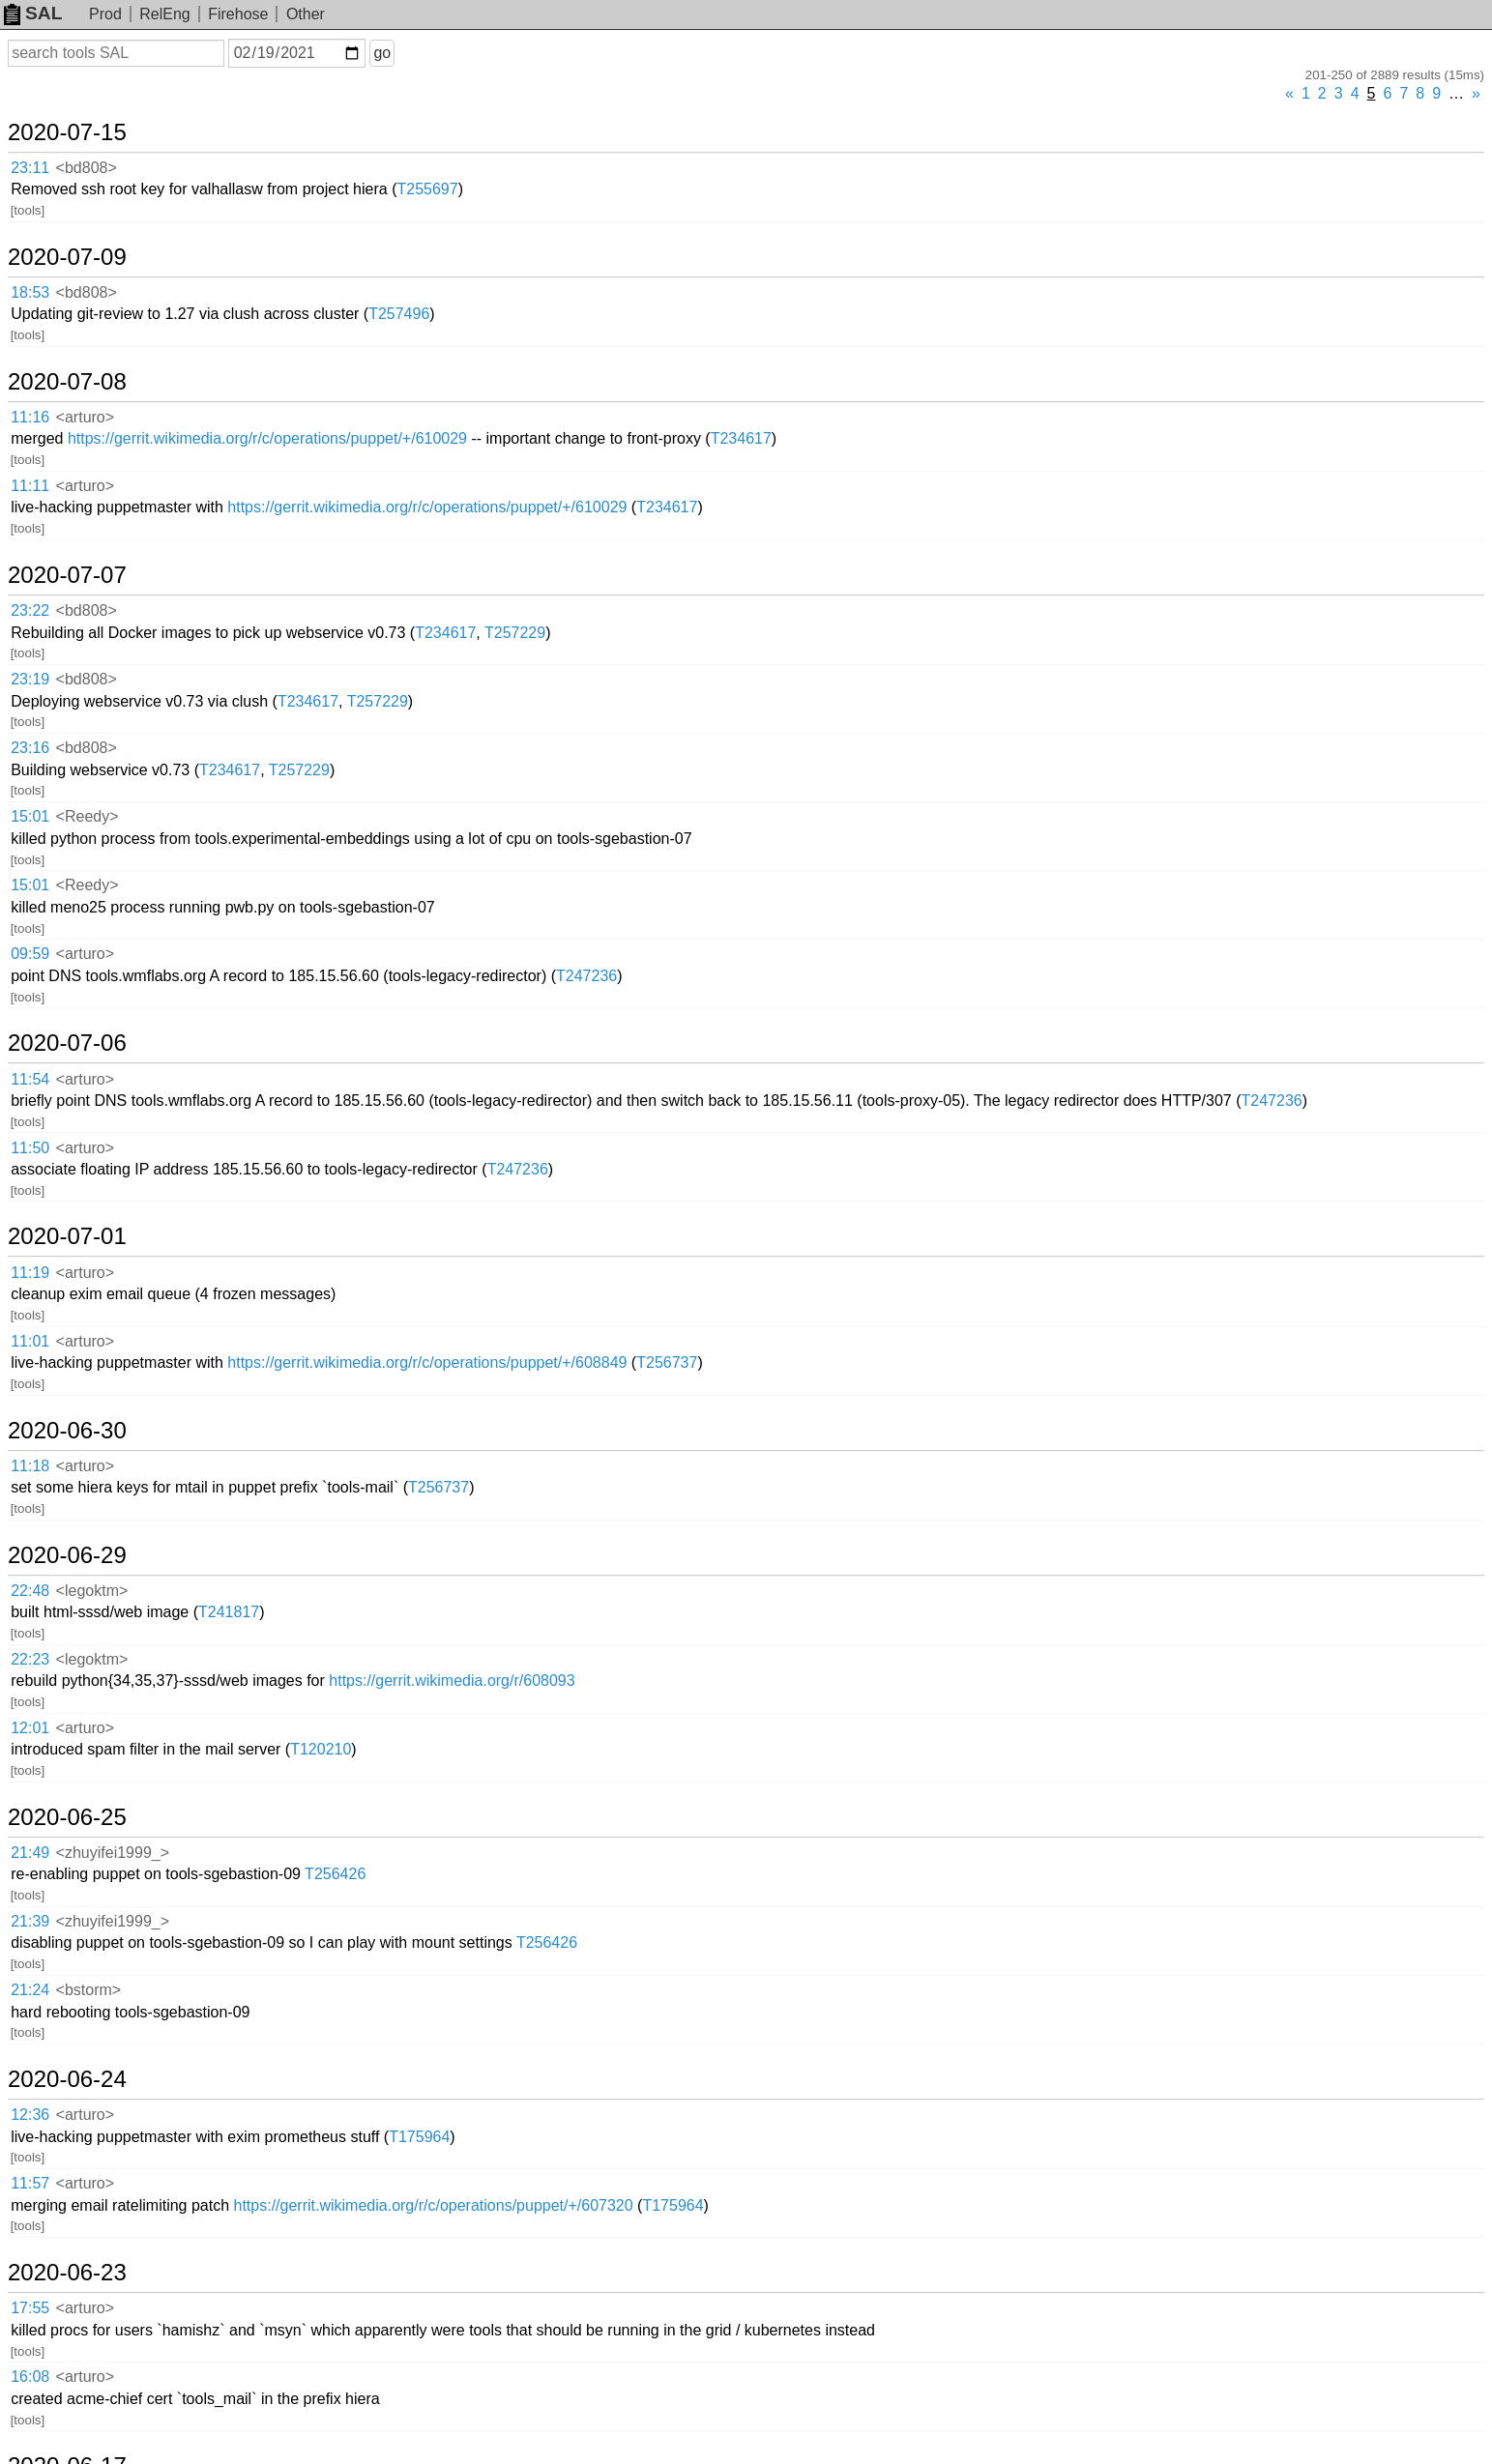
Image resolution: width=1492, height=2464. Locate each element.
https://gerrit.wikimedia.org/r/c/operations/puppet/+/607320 (433, 2205)
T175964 (419, 2137)
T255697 (426, 189)
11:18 (30, 1466)
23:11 (30, 167)
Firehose (238, 14)
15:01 (30, 816)
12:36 (30, 2114)
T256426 (335, 1874)
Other (305, 14)
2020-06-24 (67, 2079)
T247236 (586, 976)
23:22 (30, 610)
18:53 (30, 292)
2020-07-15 (67, 132)
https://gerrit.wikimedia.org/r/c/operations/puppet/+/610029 (267, 438)
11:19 (30, 1272)
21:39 (30, 1921)
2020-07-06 (67, 1043)
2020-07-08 (67, 382)
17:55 (30, 2308)
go (382, 52)
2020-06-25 (67, 1817)
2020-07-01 (67, 1236)
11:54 (30, 1079)
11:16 (30, 417)
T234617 (741, 438)
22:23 (30, 1659)
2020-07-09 (67, 257)
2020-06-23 (67, 2272)
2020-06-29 (67, 1555)
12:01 (30, 1728)
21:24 (30, 1990)
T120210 (320, 1749)
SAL (33, 13)
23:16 (30, 747)
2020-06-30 (67, 1430)
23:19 (30, 679)
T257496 (398, 313)
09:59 (30, 953)
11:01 (30, 1341)
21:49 (30, 1852)
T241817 (228, 1612)
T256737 (666, 1362)
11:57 (30, 2183)
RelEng (164, 14)
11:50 (30, 1148)
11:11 (30, 486)
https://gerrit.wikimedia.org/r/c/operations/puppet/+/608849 (427, 1362)
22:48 (30, 1590)
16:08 (30, 2376)
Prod (105, 14)
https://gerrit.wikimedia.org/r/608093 (451, 1680)
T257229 (514, 632)
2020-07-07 (67, 575)
